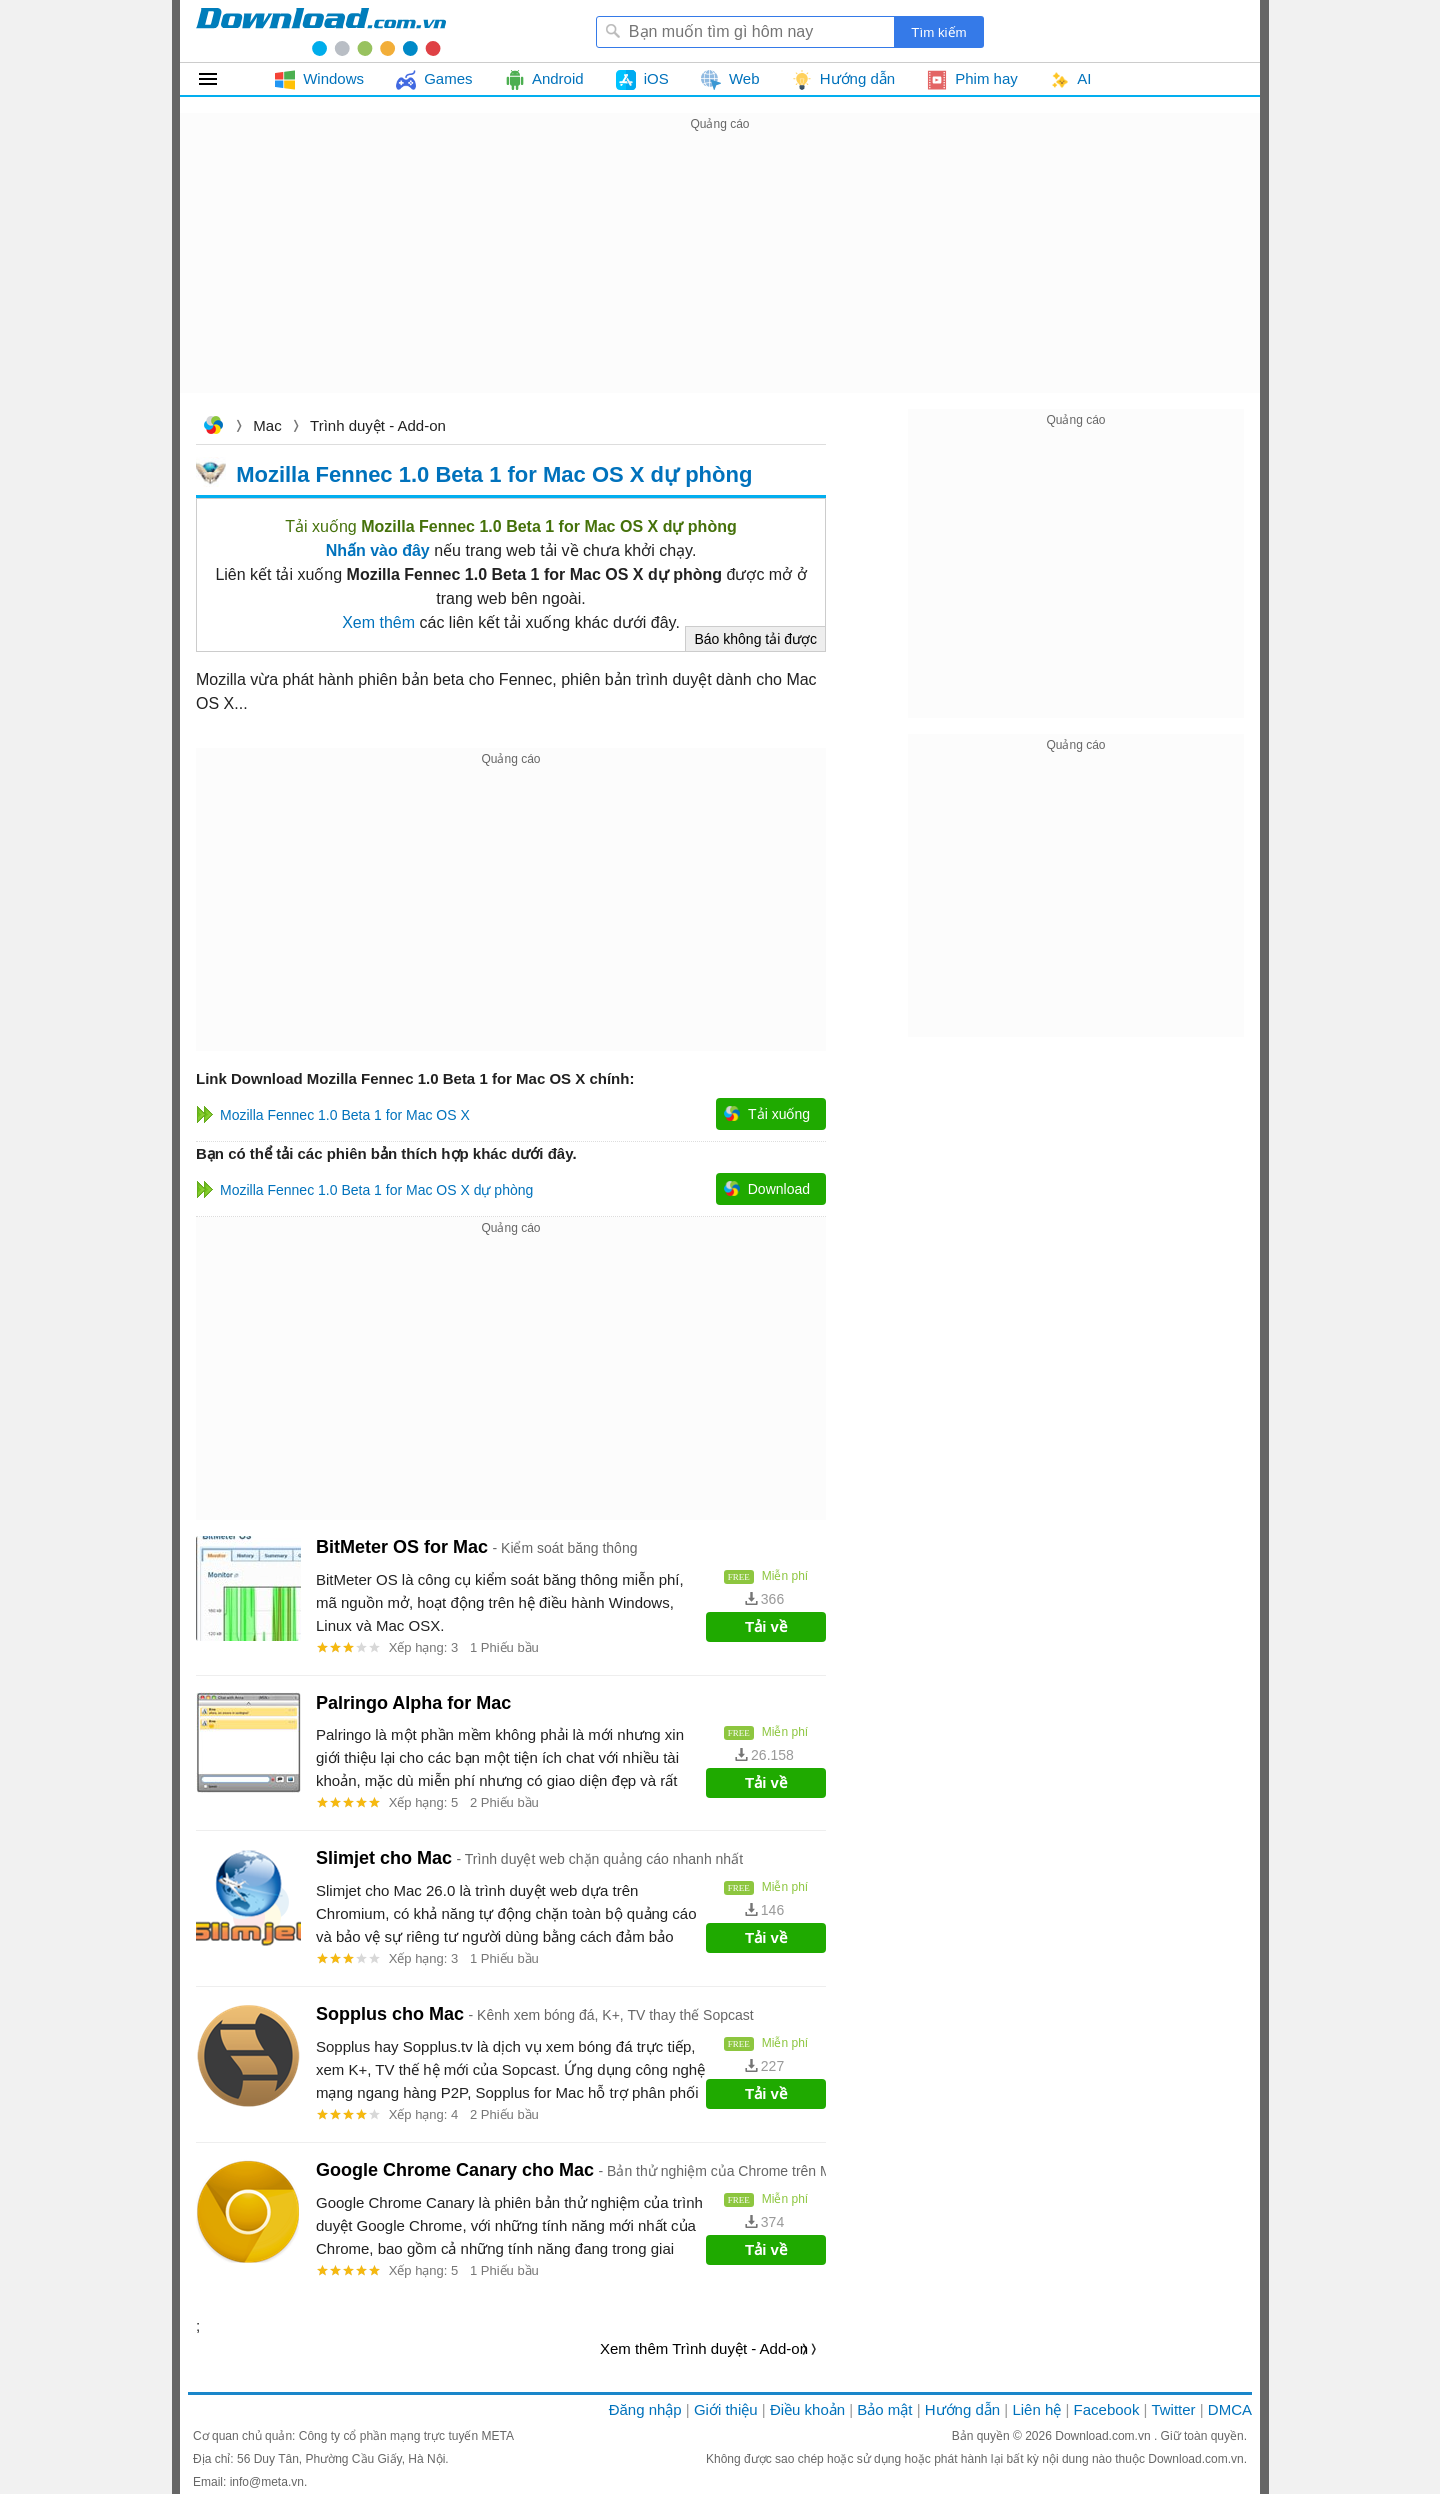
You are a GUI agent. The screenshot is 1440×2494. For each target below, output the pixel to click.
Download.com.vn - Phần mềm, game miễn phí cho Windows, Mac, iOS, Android (321, 31)
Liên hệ (1036, 2409)
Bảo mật (884, 2409)
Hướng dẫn (962, 2409)
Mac (267, 425)
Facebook (1107, 2409)
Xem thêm (378, 622)
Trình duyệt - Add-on (378, 425)
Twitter (1173, 2409)
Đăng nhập (645, 2409)
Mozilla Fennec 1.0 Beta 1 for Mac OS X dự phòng (494, 473)
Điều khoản (807, 2409)
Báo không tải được (755, 639)
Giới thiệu (726, 2409)
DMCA (1230, 2409)
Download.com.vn (213, 427)
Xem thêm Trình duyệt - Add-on (704, 2348)
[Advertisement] (720, 276)
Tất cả (219, 79)
